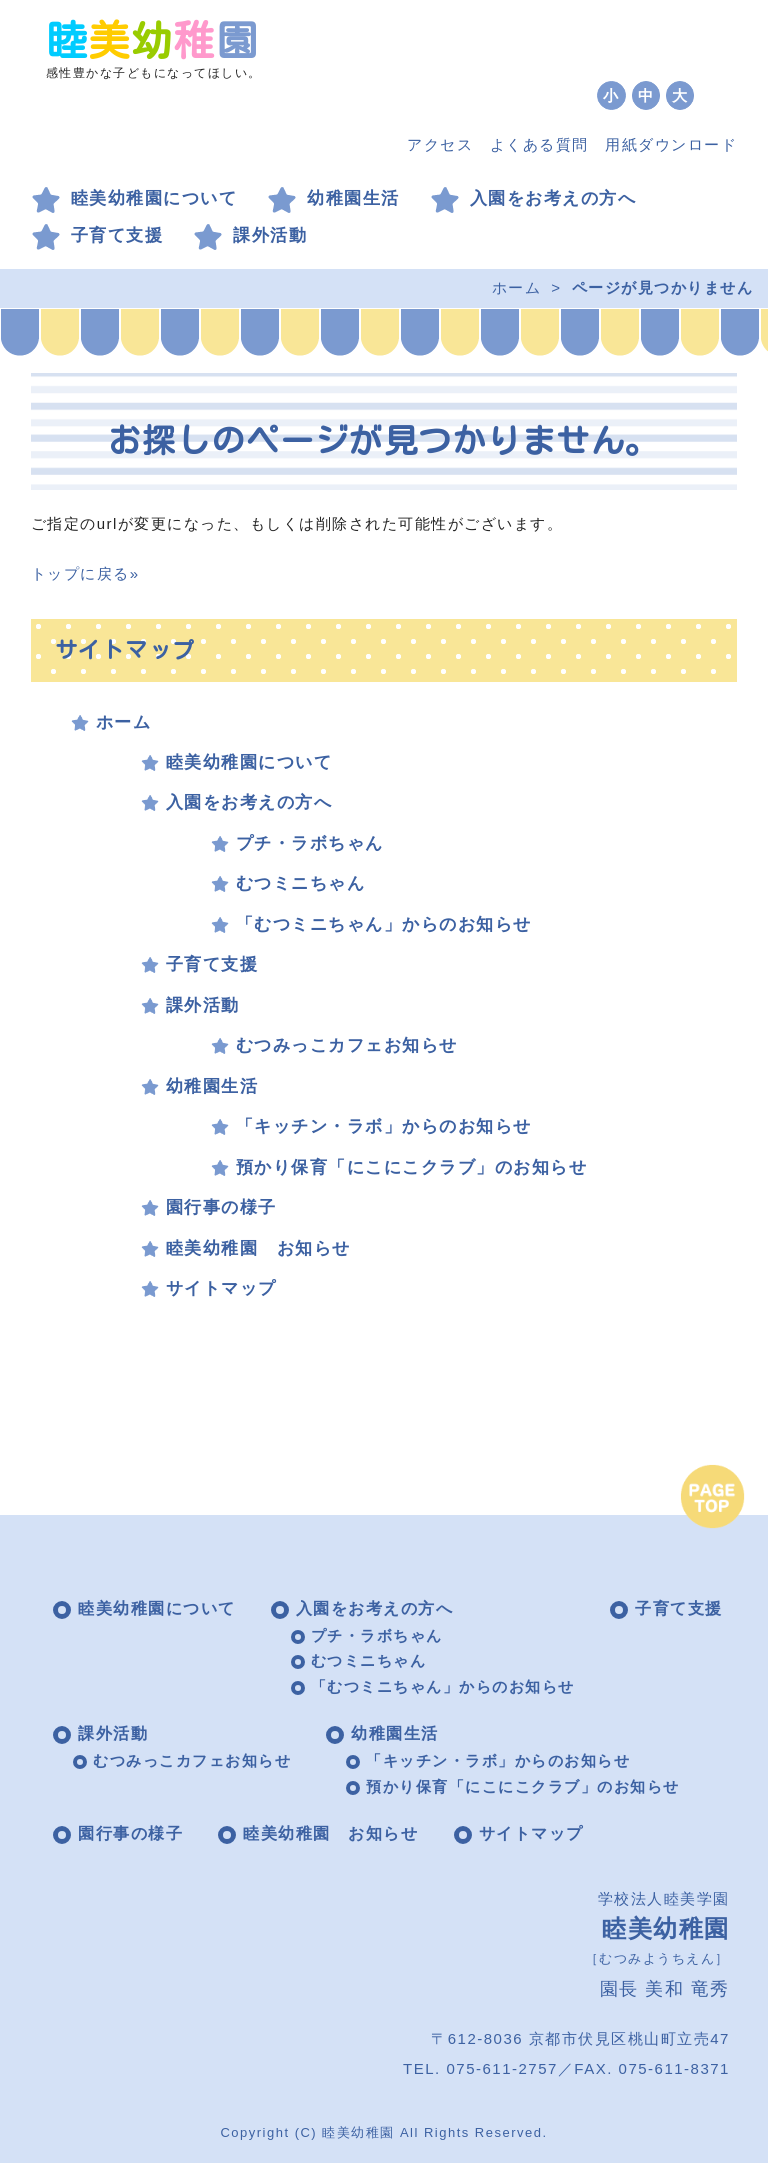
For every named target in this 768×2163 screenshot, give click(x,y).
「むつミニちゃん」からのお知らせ (384, 924)
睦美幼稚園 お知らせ (258, 1248)
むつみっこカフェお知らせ (347, 1045)
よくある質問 (539, 144)
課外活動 (270, 235)
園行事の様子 (221, 1207)
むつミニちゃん (301, 883)
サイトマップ (221, 1288)
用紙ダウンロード (671, 144)
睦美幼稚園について (154, 198)
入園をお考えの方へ (553, 198)
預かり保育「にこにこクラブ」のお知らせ (412, 1167)
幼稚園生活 (353, 198)
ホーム (517, 287)
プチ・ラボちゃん (310, 843)
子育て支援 (117, 235)
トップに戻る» (85, 573)
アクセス (440, 144)
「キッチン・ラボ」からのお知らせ (384, 1126)
